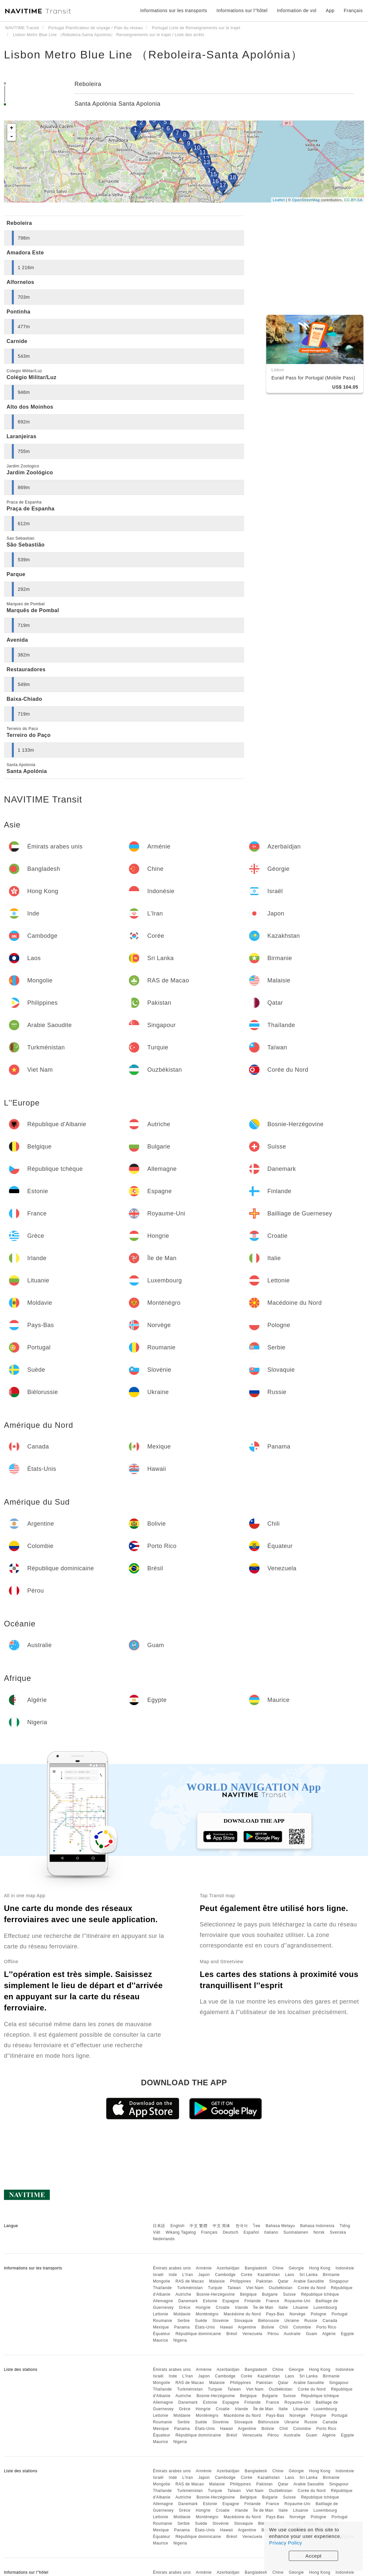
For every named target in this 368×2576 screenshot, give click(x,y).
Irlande (241, 2307)
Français (209, 2232)
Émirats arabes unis (172, 2268)
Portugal (340, 2314)
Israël (158, 2274)
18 (232, 177)
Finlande (252, 2301)
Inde (173, 2274)
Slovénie (221, 2320)
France (272, 2301)
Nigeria (180, 2340)
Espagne (230, 2301)
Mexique (161, 2327)
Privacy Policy (285, 2542)
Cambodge (225, 2274)
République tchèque (320, 2294)
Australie (292, 2333)
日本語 (159, 2225)
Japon (204, 2274)
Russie (310, 2320)
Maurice (160, 2340)
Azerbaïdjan (228, 2268)
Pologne (319, 2314)
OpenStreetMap (306, 200)
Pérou (273, 2333)
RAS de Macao (189, 2281)
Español (251, 2232)
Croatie (223, 2307)
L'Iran (187, 2274)
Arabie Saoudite (308, 2281)
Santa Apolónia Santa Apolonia (118, 103)
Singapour (339, 2281)
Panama (182, 2327)
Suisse (289, 2294)
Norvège (297, 2314)
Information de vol (296, 10)
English (178, 2225)
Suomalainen (296, 2232)
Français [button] (353, 10)
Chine (278, 2268)
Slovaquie (243, 2320)
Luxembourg (325, 2307)
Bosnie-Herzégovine (215, 2294)
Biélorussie (268, 2320)
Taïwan (234, 2288)
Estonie (210, 2301)
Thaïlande (162, 2288)
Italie (283, 2307)
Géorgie (296, 2268)
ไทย (257, 2225)
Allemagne (163, 2301)
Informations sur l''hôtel (242, 10)
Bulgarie (270, 2294)
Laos (289, 2274)
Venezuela (252, 2333)
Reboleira (88, 84)
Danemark (187, 2301)
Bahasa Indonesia (317, 2225)
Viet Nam (255, 2288)
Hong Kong (320, 2268)
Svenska (338, 2232)
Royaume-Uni (297, 2301)
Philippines (240, 2281)
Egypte (347, 2333)
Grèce (184, 2307)
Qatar (283, 2281)
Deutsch (231, 2232)
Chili (283, 2327)
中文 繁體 (198, 2225)
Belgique (248, 2294)
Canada (330, 2320)
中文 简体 (221, 2225)
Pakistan (264, 2281)
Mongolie (161, 2281)
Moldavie (182, 2314)
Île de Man (263, 2307)
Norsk (319, 2232)
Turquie (215, 2288)
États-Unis (205, 2327)
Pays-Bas (275, 2314)
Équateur (161, 2333)
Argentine (247, 2327)
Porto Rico (326, 2327)
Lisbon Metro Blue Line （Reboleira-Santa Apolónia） (153, 54)
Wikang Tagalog (181, 2232)
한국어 (242, 2225)
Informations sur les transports (173, 10)
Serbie (183, 2320)
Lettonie (160, 2314)
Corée (246, 2274)
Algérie (329, 2333)
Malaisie (217, 2281)
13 (206, 162)
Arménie (204, 2268)
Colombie (302, 2327)
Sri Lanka (308, 2274)
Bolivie (268, 2327)
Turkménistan (190, 2288)
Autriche (183, 2294)
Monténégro (207, 2314)
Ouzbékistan (280, 2288)
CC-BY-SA (353, 200)
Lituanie (300, 2307)
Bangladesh (256, 2268)
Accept (314, 2556)
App (330, 10)
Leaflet (279, 200)
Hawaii (226, 2327)
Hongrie (203, 2307)
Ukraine (292, 2320)
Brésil (231, 2333)
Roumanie (162, 2320)
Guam (311, 2333)
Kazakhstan (269, 2274)
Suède (201, 2320)
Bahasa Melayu (280, 2225)
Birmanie (331, 2274)
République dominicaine (198, 2333)
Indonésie (344, 2268)
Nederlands (163, 2239)
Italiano (271, 2232)
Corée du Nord (312, 2288)
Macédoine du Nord (242, 2314)
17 (222, 185)
